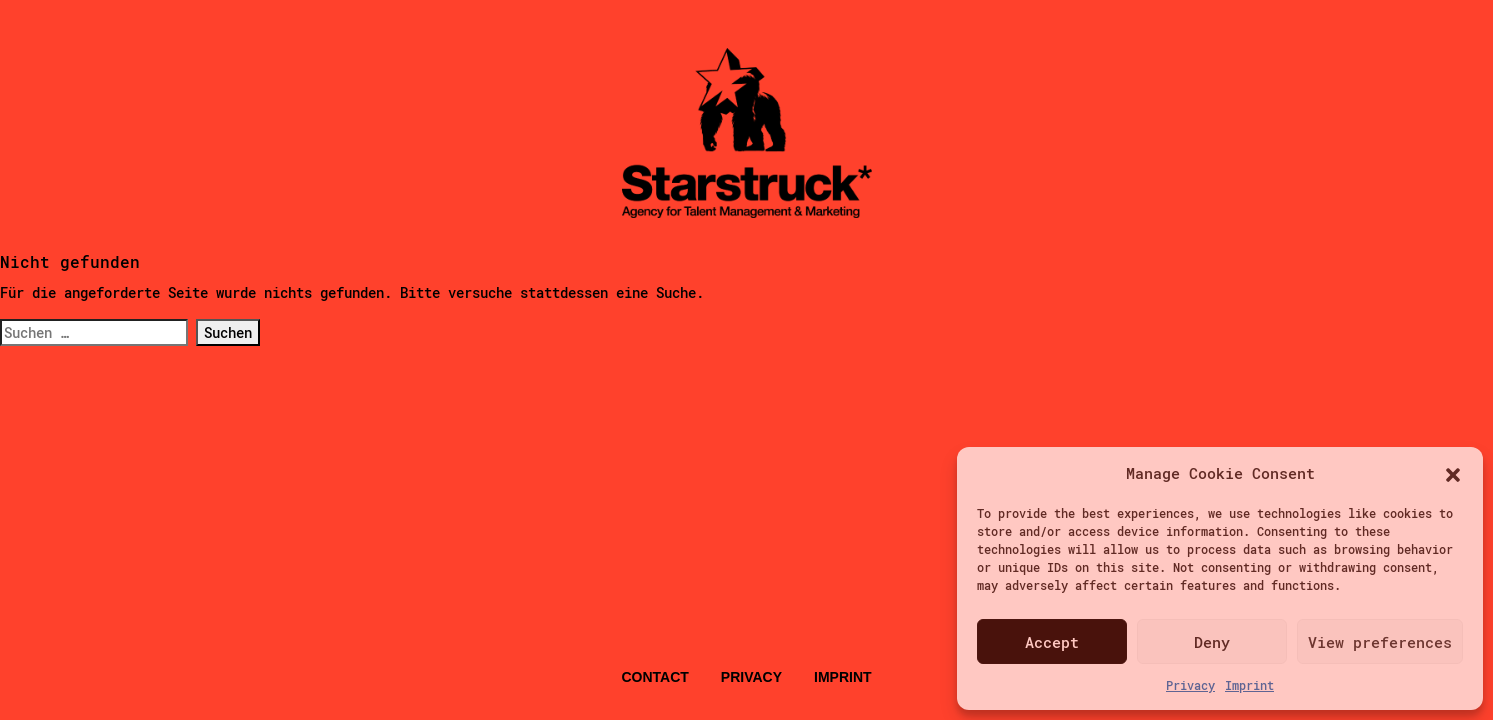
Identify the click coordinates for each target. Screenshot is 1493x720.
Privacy (1190, 685)
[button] (1453, 473)
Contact (654, 677)
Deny (1212, 642)
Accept (1052, 642)
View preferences (1380, 642)
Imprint (1249, 685)
